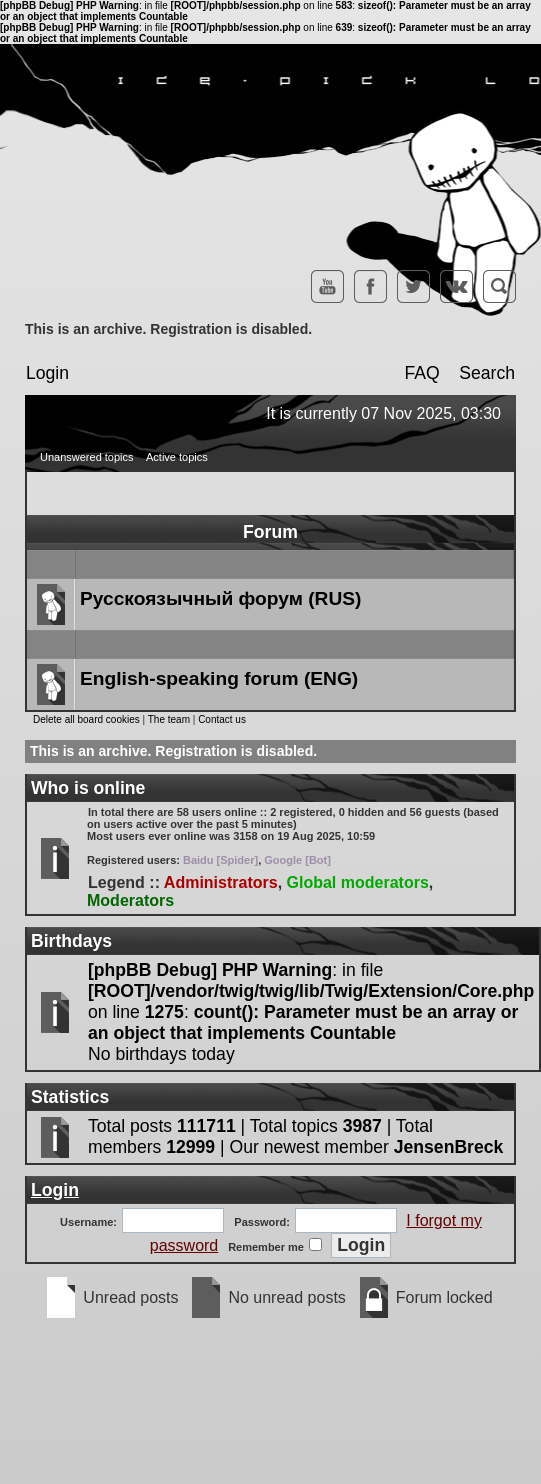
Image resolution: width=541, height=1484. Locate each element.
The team (169, 719)
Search (487, 373)
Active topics (177, 457)
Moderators (130, 900)
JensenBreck (449, 1147)
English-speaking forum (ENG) (219, 678)
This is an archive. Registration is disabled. (168, 329)
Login (47, 373)
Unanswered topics (87, 457)
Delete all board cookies (86, 719)
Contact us (222, 719)
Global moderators (358, 882)
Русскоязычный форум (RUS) (220, 598)
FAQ (421, 373)
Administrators (221, 882)
